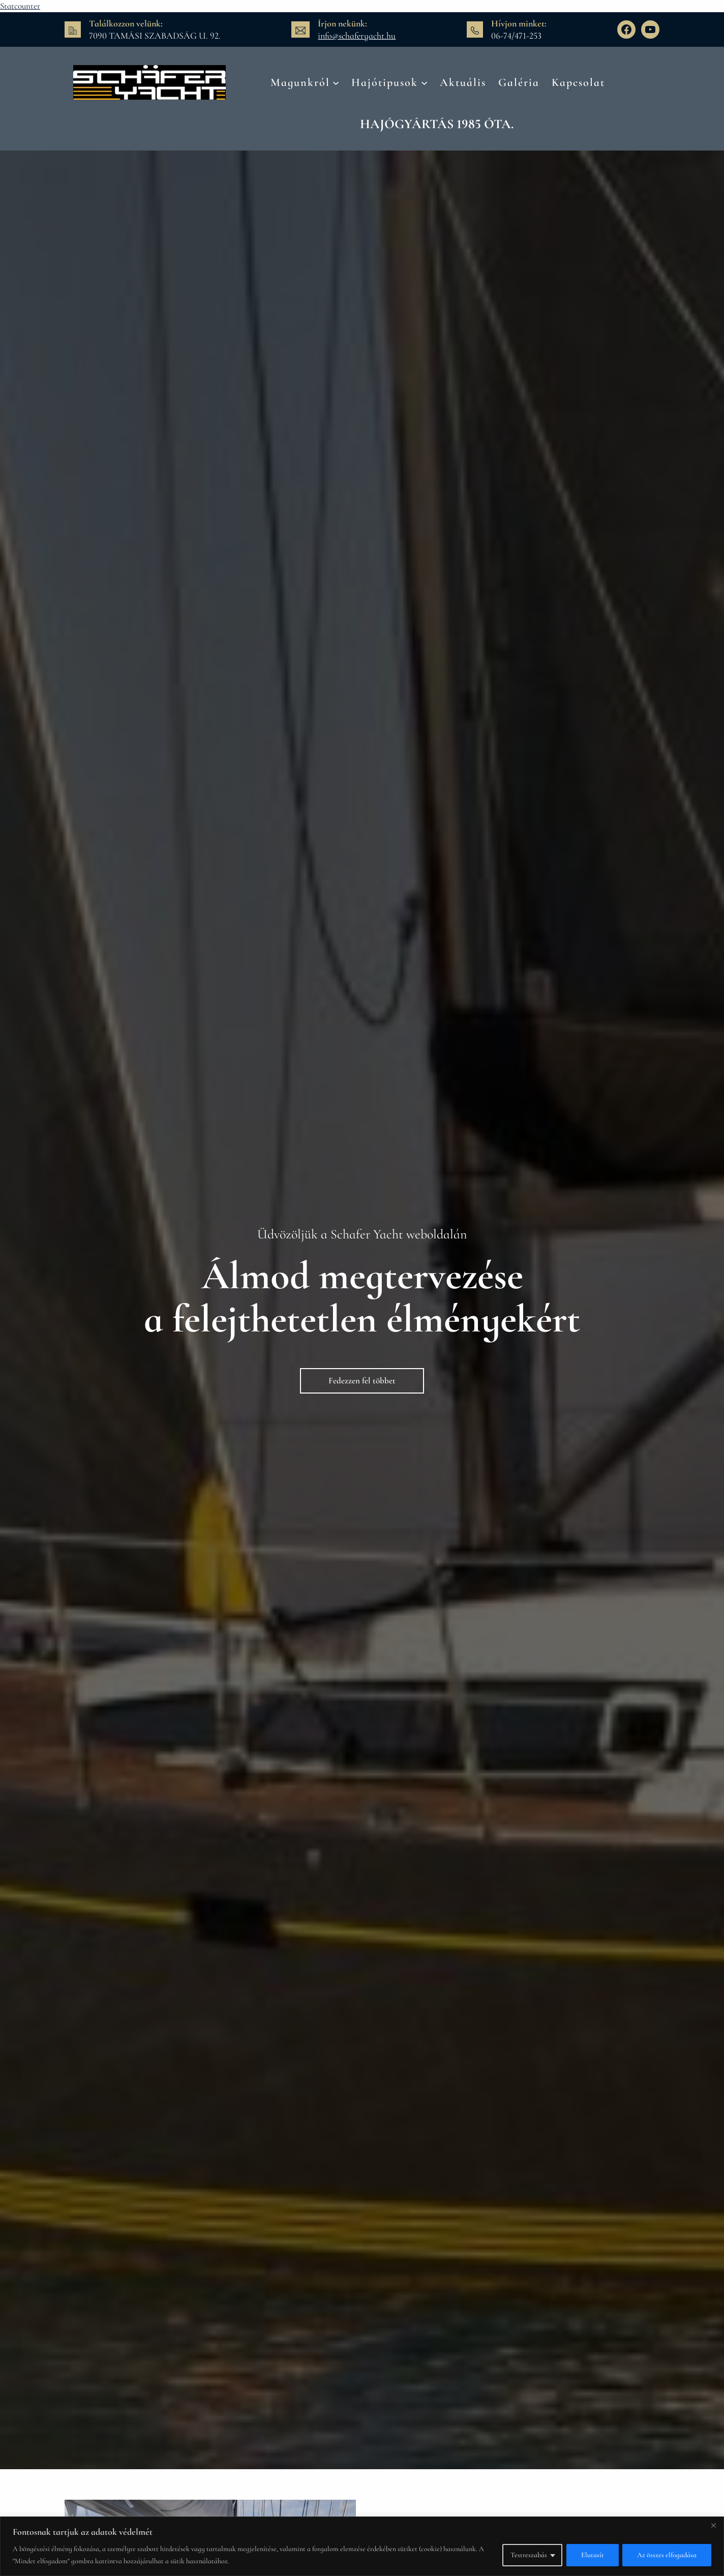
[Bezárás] (713, 2525)
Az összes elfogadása (667, 2555)
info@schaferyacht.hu (357, 35)
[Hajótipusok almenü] (424, 82)
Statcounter (20, 6)
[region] (362, 2546)
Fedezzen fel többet (362, 1380)
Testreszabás (528, 2555)
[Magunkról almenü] (336, 82)
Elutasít (592, 2555)
